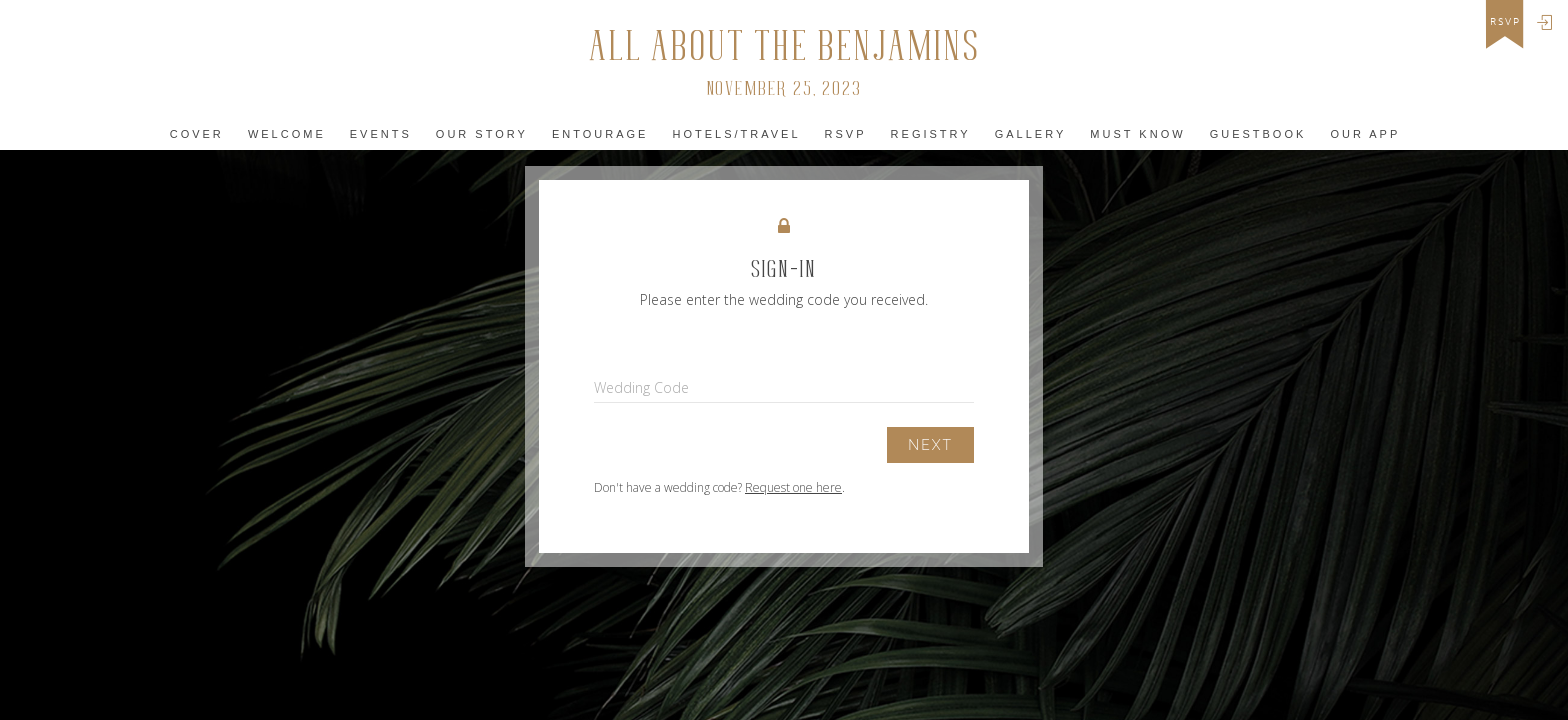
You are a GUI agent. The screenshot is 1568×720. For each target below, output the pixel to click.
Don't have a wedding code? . (719, 487)
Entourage (600, 134)
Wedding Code (641, 387)
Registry (931, 134)
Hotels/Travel (736, 134)
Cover (197, 134)
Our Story (482, 134)
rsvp (1505, 22)
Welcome (287, 134)
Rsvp (846, 134)
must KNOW (1137, 134)
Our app (1365, 134)
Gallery (1031, 134)
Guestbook (1258, 134)
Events (381, 134)
